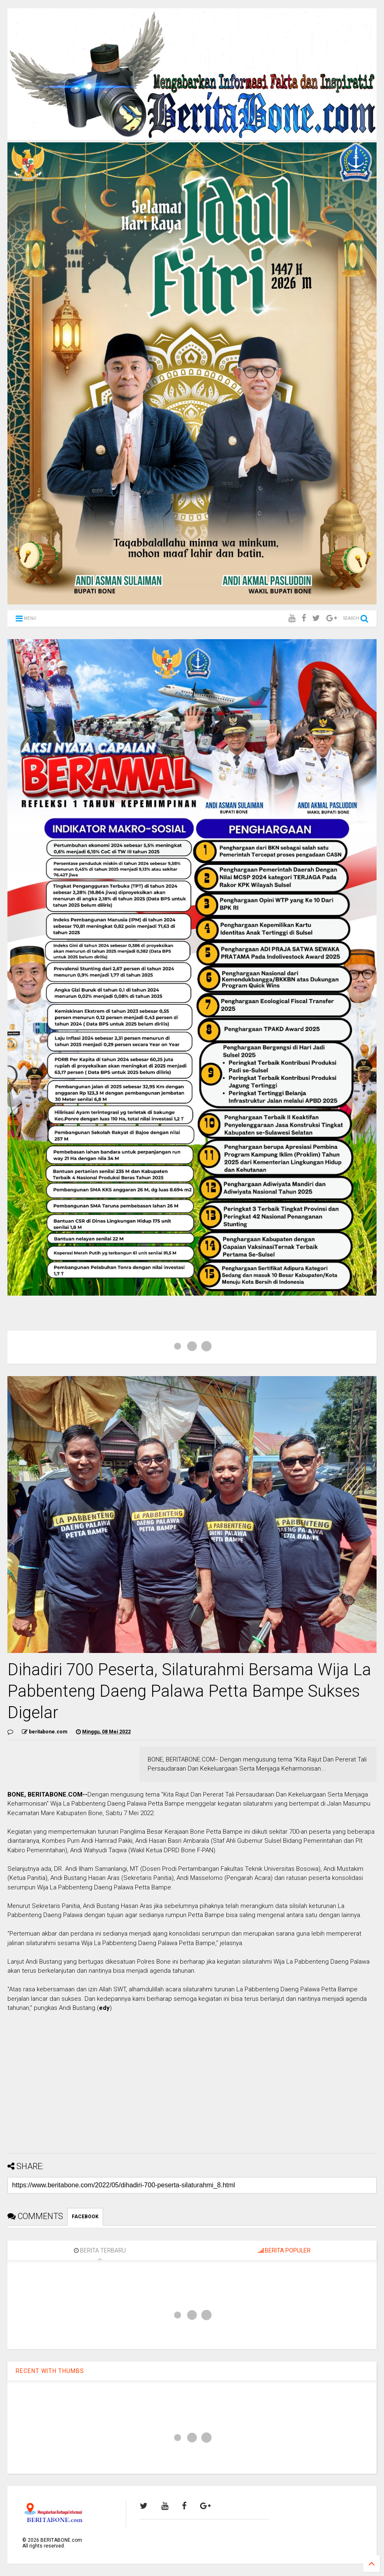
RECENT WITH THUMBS (50, 2371)
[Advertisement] (192, 2089)
